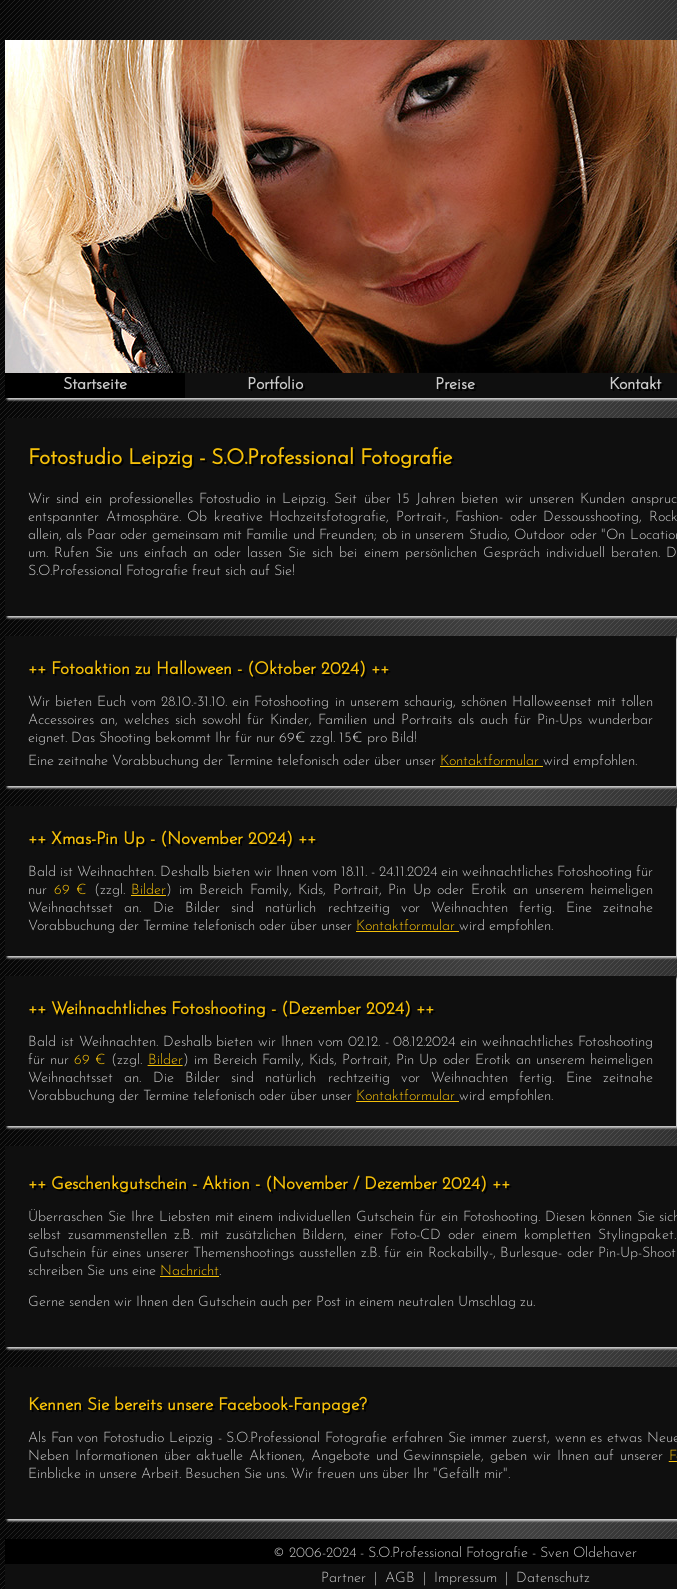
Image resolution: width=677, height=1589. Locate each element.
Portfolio (275, 385)
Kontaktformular (491, 761)
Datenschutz (553, 1578)
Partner (343, 1578)
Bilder (148, 890)
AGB (400, 1578)
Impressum (465, 1578)
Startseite (95, 385)
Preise (455, 385)
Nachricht (189, 1271)
